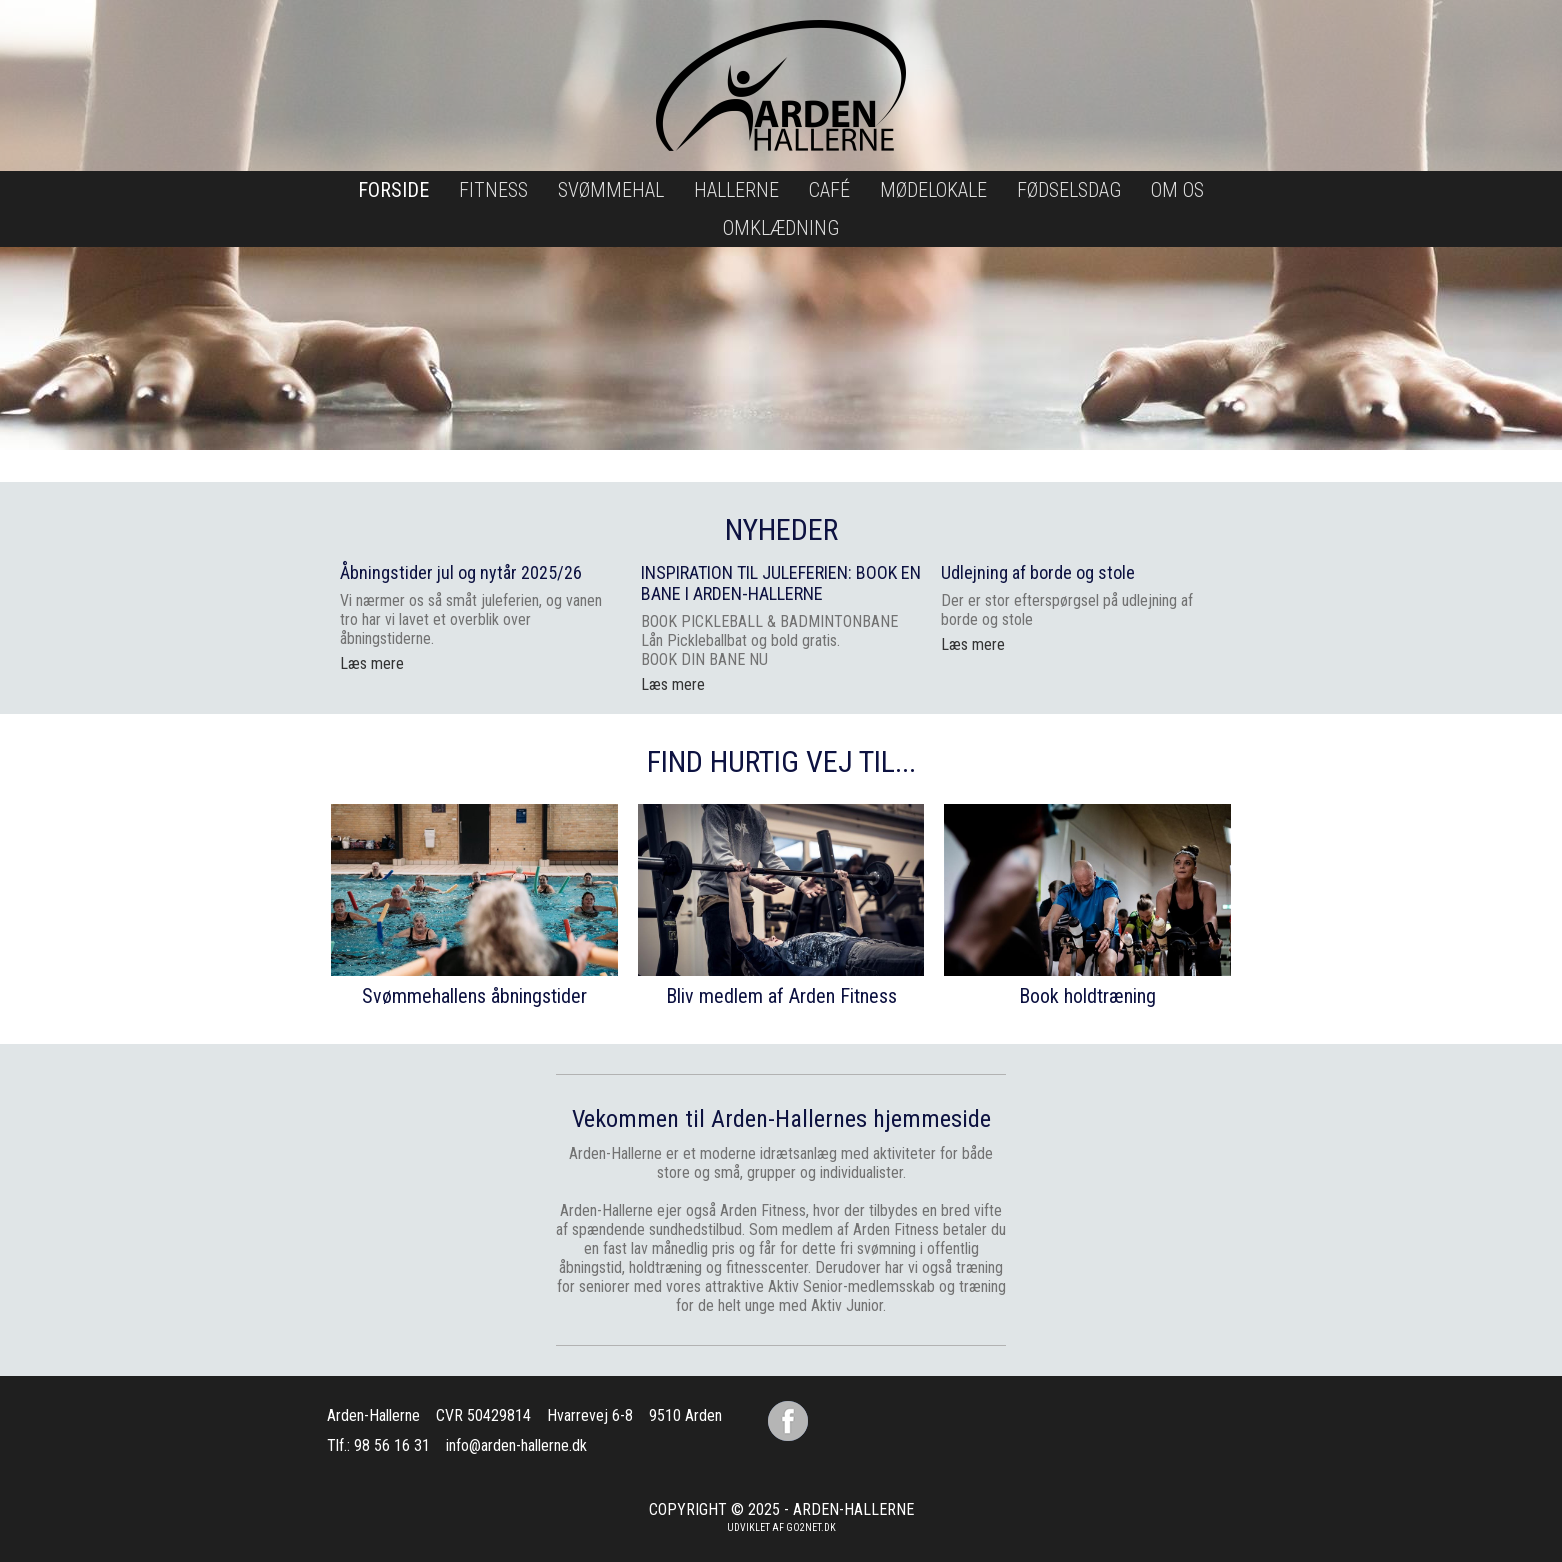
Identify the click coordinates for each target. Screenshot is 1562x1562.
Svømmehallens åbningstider (474, 996)
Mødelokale (933, 190)
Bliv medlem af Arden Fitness (781, 996)
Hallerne (736, 190)
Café (829, 190)
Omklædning (781, 228)
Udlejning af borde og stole (1038, 572)
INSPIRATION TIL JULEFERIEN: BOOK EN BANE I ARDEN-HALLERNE (781, 583)
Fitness (493, 190)
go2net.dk (811, 1527)
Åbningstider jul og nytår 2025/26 (461, 572)
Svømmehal (611, 190)
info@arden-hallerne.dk (516, 1445)
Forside (393, 190)
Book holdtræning (1087, 996)
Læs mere (673, 684)
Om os (1177, 190)
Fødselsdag (1069, 190)
